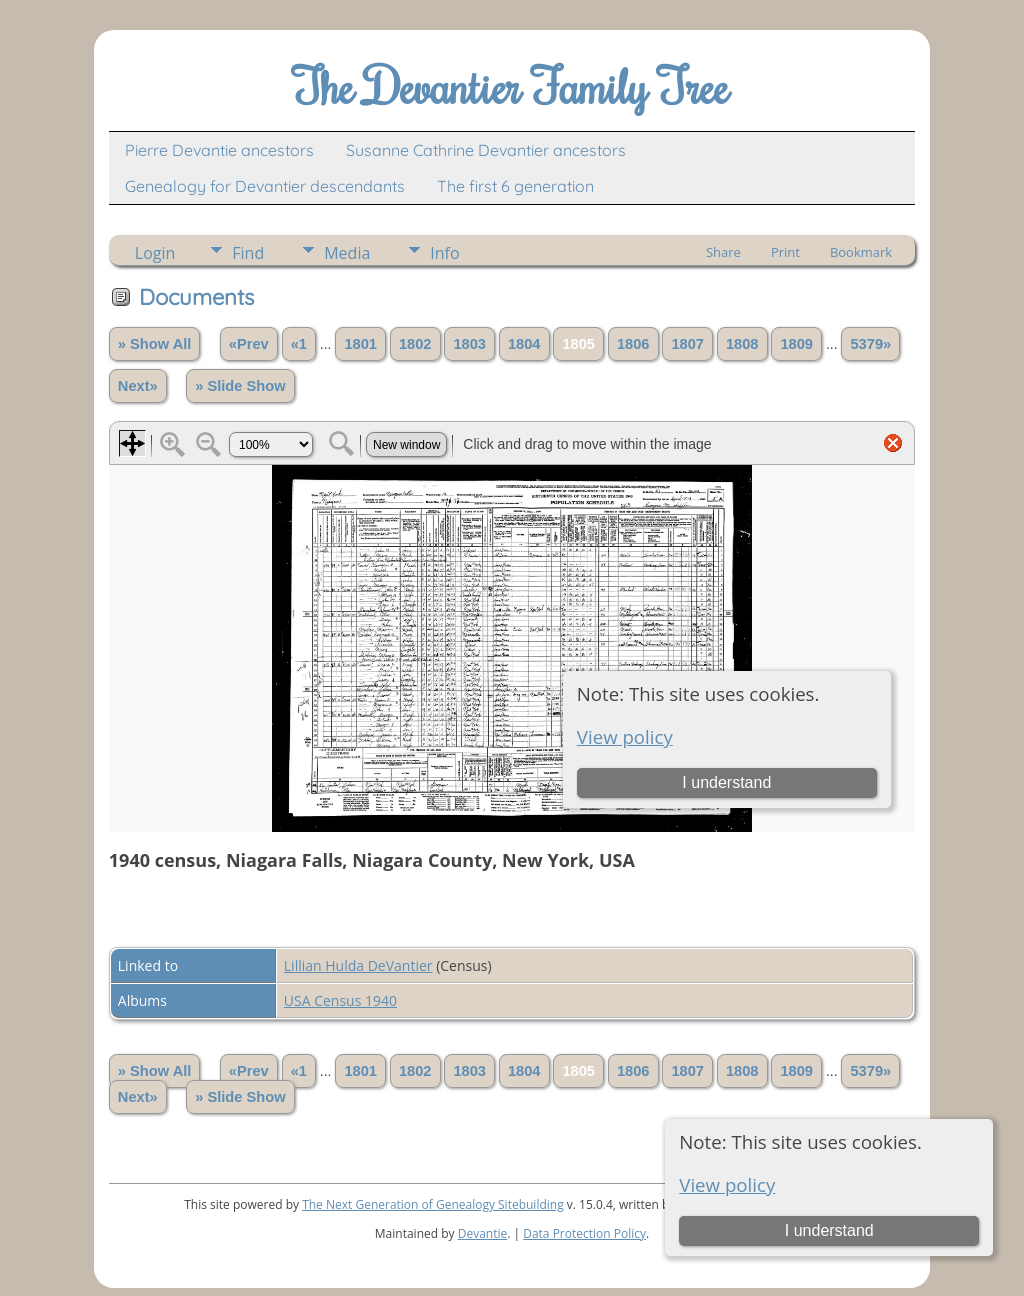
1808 (742, 344)
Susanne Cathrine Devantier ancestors (486, 150)
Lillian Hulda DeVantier (358, 965)
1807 (687, 344)
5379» (870, 344)
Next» (138, 386)
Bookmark (861, 252)
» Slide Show (240, 386)
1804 (524, 344)
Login (155, 253)
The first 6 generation (515, 186)
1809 (796, 344)
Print (785, 252)
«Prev (249, 344)
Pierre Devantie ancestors (219, 150)
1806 (633, 344)
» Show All (155, 344)
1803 (469, 344)
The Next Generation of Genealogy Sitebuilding (433, 1204)
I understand (829, 1230)
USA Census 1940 (340, 1000)
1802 (415, 344)
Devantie (483, 1233)
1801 (360, 344)
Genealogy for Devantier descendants (265, 186)
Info (444, 253)
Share (723, 252)
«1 (299, 344)
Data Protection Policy (584, 1233)
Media (347, 253)
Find (248, 253)
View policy (727, 1184)
